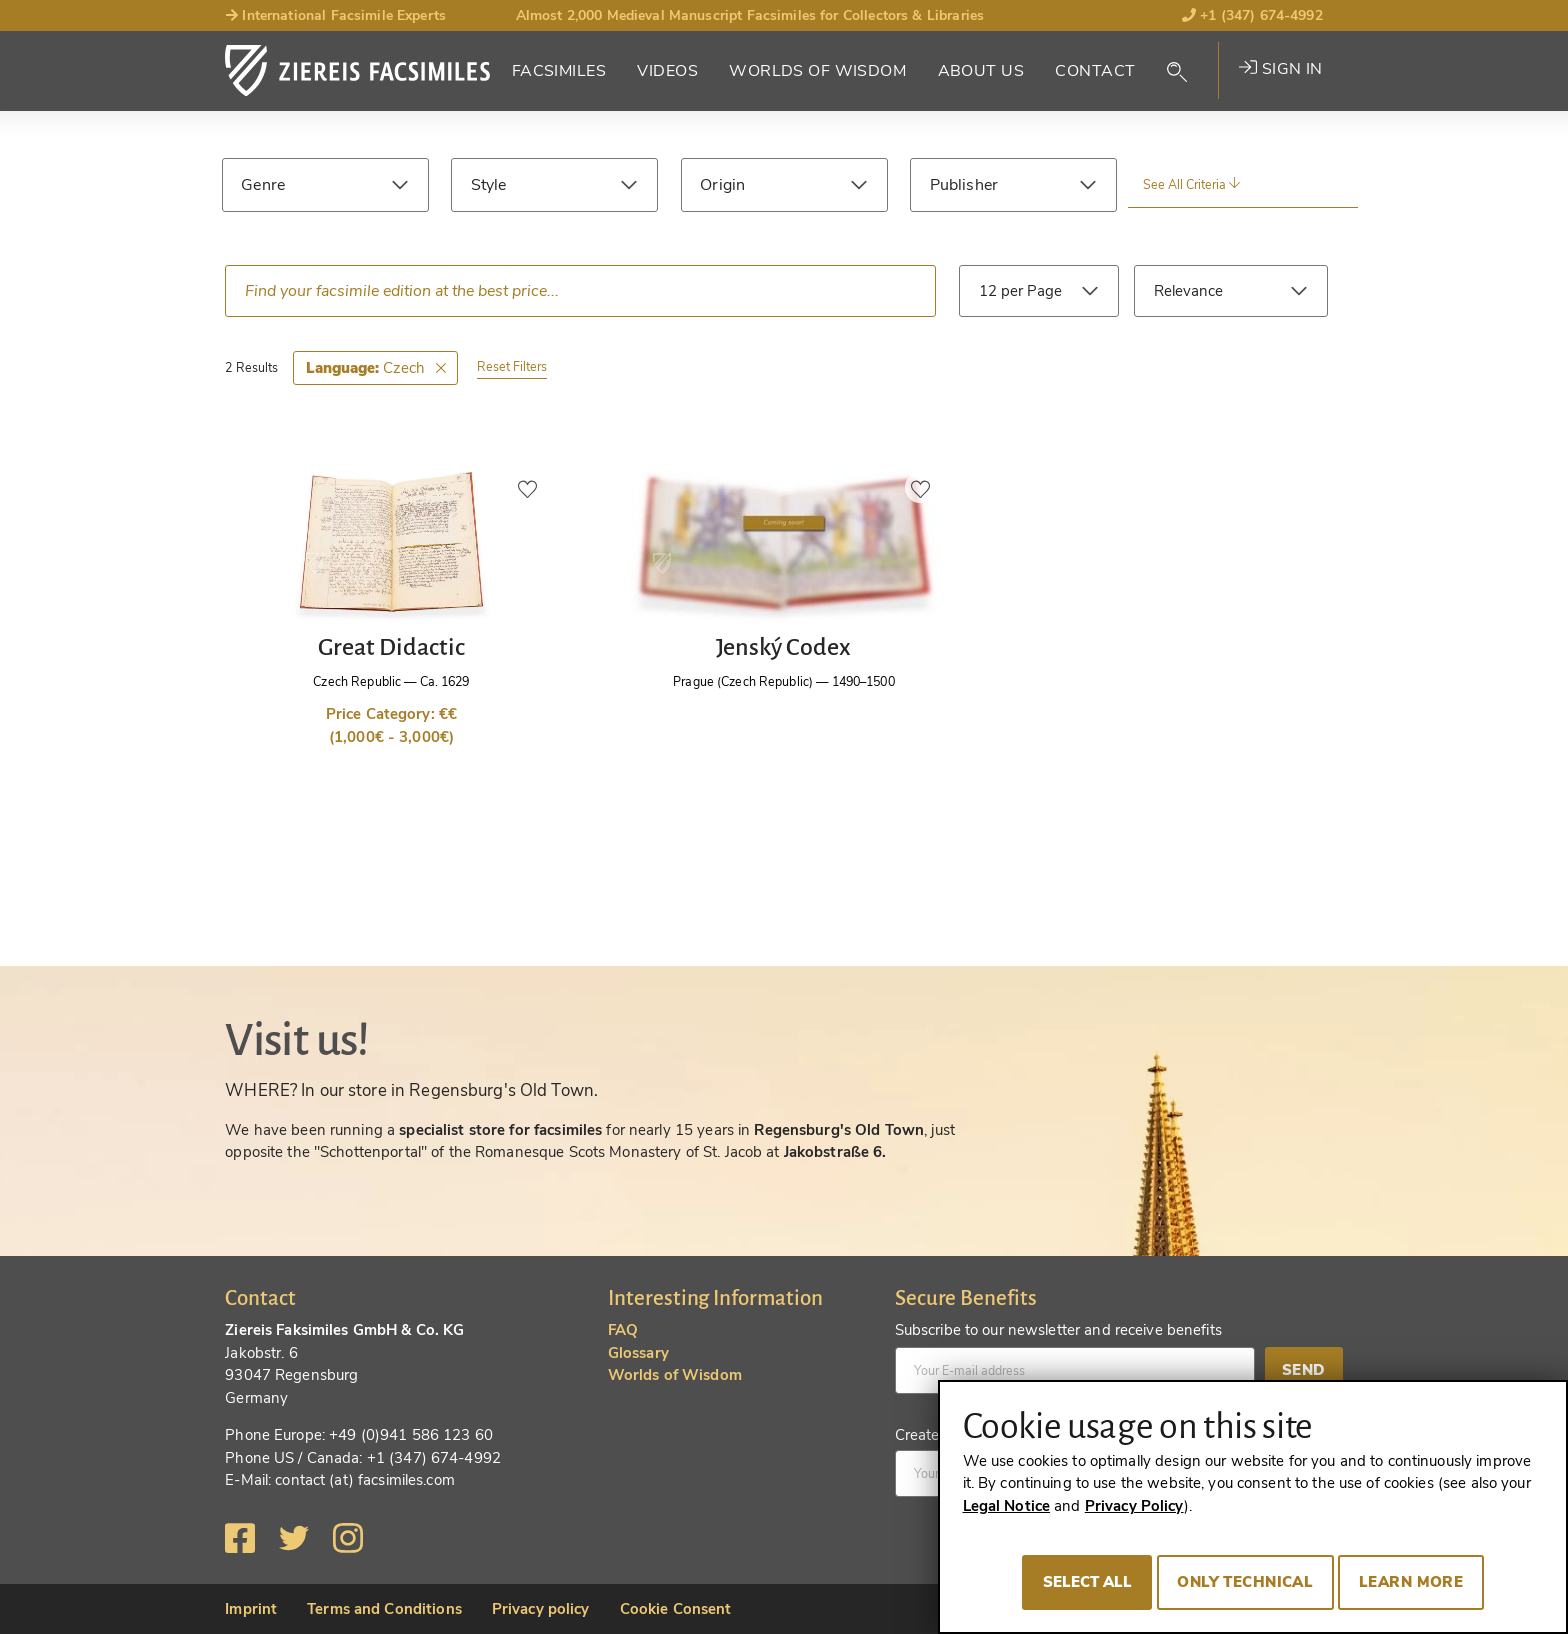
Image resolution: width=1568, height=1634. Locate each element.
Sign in (1280, 69)
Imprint (251, 1609)
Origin (722, 185)
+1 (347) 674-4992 (1252, 15)
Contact (1095, 71)
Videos (667, 71)
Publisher (964, 185)
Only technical (1245, 1582)
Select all (1087, 1582)
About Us (981, 71)
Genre (263, 185)
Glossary (638, 1353)
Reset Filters (512, 366)
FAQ (623, 1330)
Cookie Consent (676, 1609)
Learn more (1411, 1582)
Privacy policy (541, 1609)
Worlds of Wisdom (817, 71)
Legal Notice (1007, 1506)
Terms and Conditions (384, 1609)
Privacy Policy (1134, 1506)
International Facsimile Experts (335, 15)
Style (489, 185)
